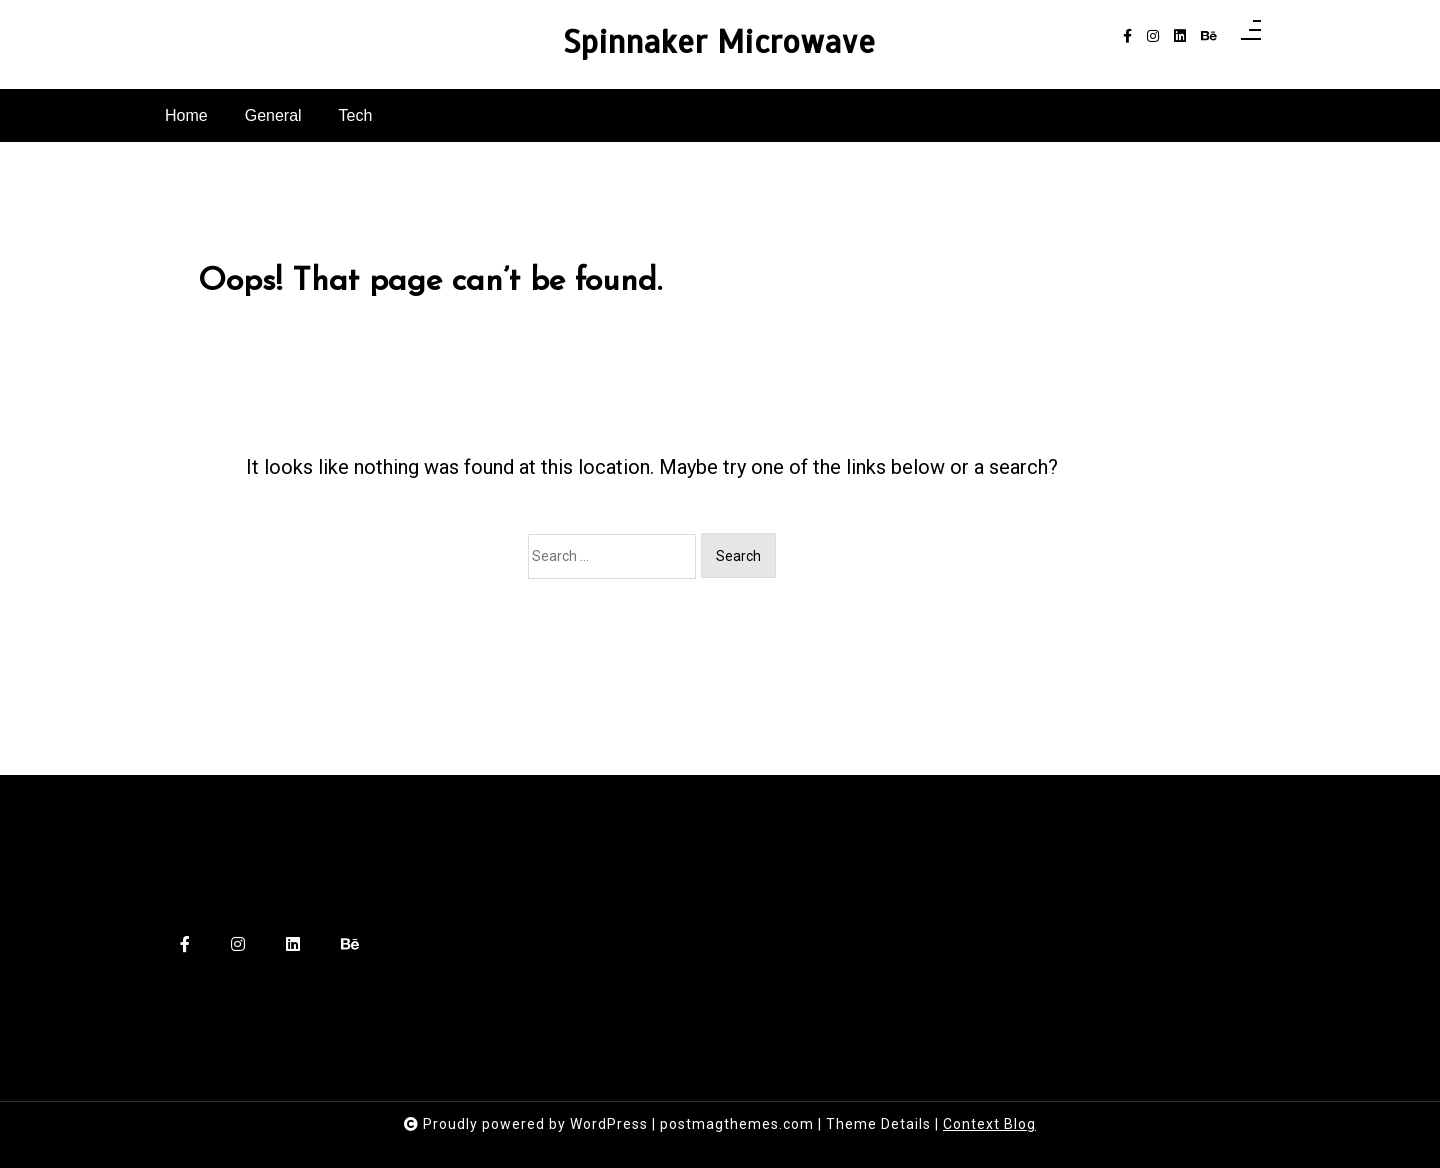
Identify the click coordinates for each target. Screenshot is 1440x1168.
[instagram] (1153, 36)
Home (186, 115)
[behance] (1209, 36)
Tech (356, 115)
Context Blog (989, 1124)
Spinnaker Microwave (720, 42)
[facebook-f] (1127, 36)
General (273, 115)
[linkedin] (1180, 36)
